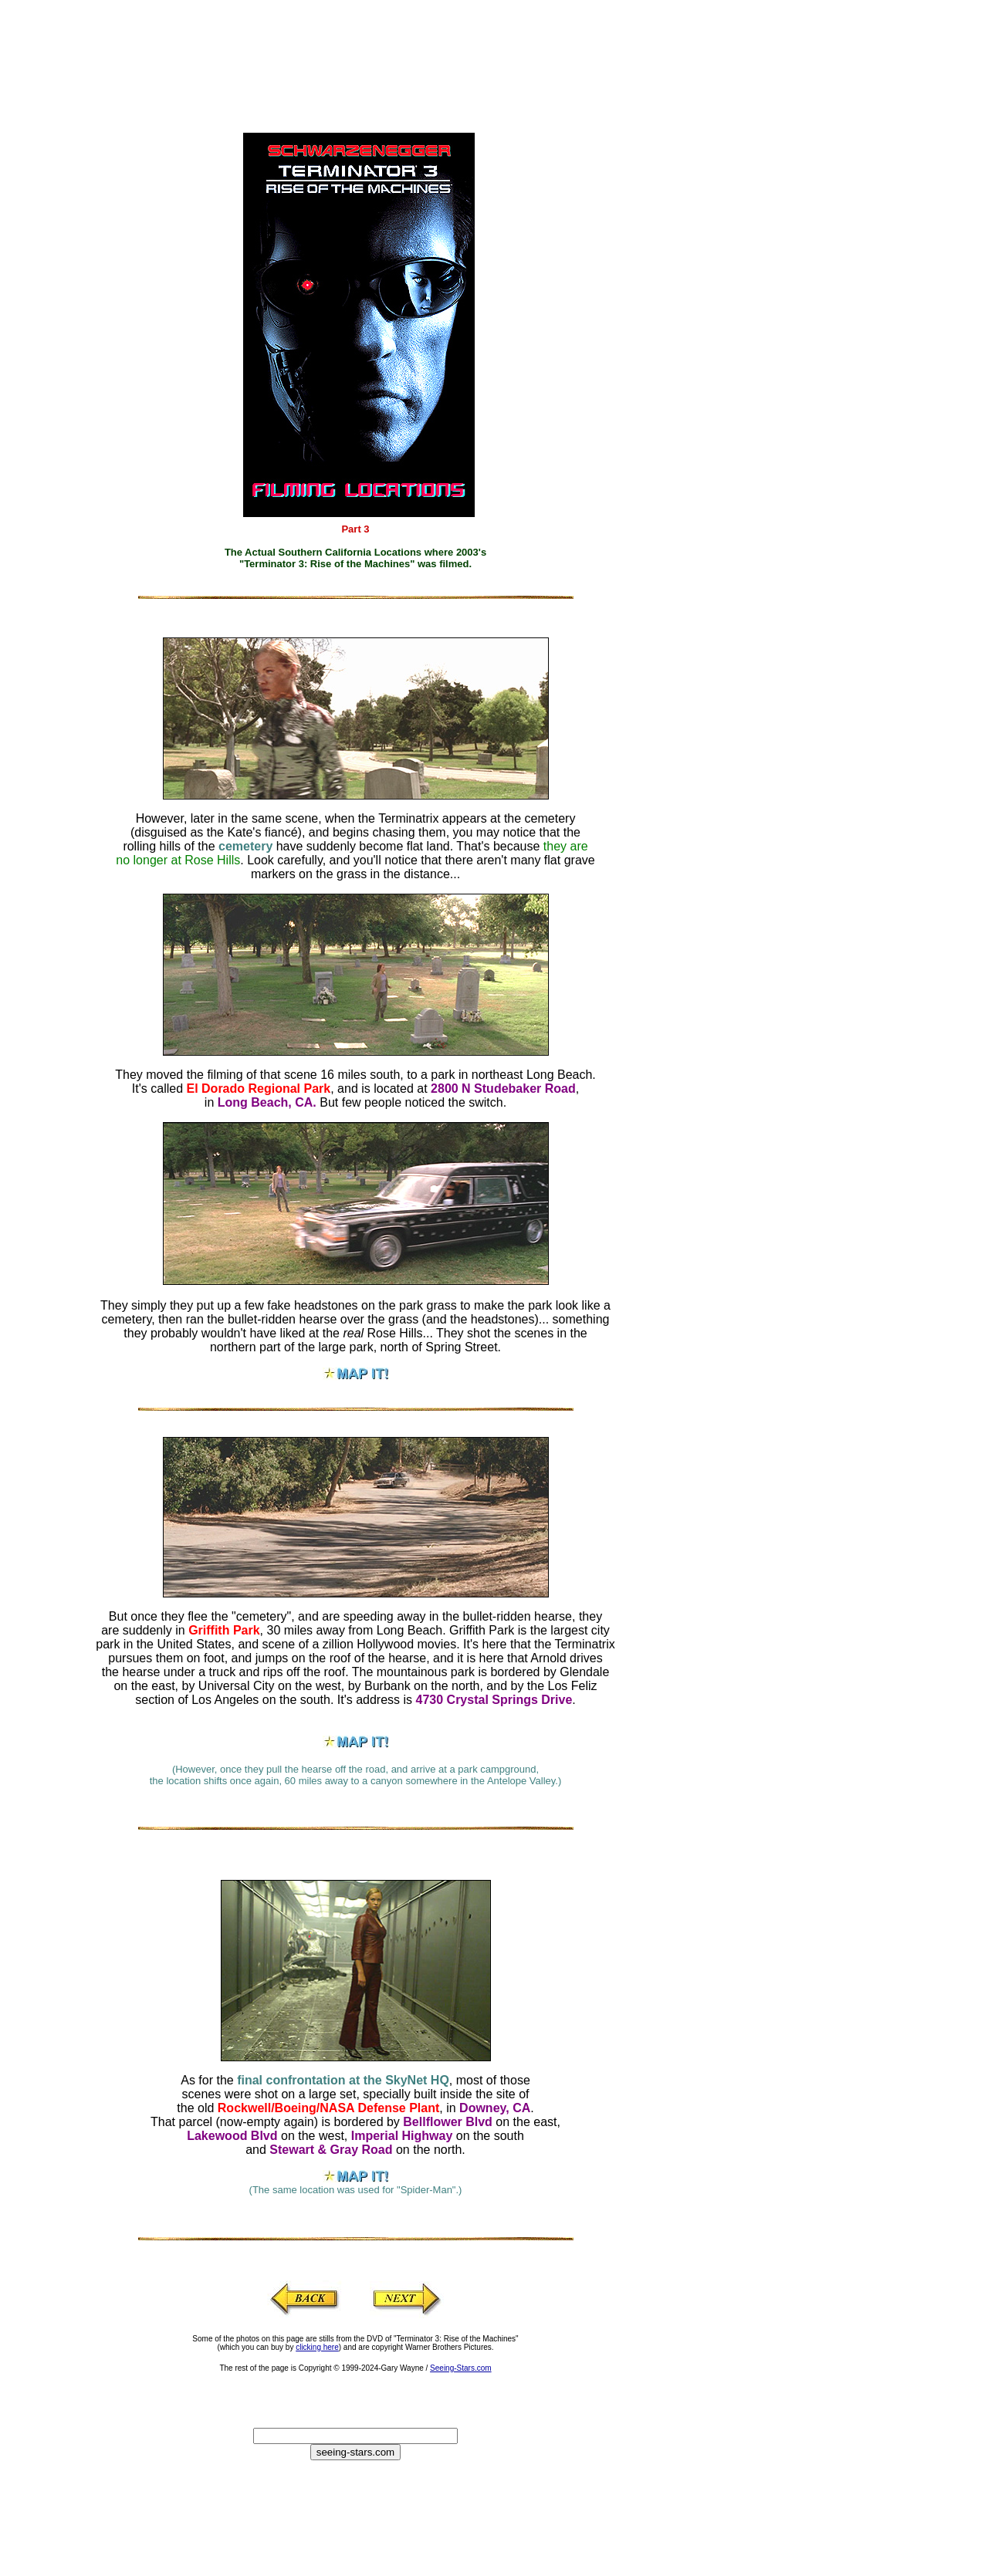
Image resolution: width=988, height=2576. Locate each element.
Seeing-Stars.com (460, 2368)
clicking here (317, 2347)
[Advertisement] (328, 41)
